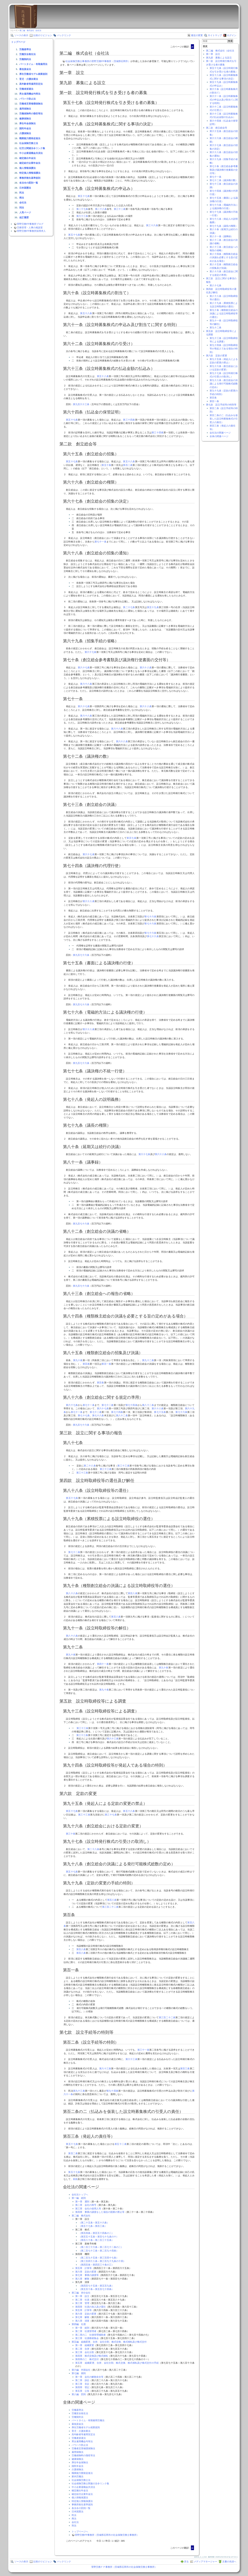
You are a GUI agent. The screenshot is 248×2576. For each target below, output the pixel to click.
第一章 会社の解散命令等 (89, 2377)
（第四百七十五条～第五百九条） (96, 2285)
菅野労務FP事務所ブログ (30, 224)
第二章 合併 (82, 2348)
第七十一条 (100, 541)
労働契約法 (25, 59)
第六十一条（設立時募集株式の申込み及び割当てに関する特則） (224, 99)
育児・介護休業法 (28, 79)
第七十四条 (131, 1405)
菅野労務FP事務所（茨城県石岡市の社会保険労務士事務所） (107, 2535)
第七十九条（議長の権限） (224, 226)
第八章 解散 (82, 2278)
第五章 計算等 (83, 2268)
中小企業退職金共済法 (31, 153)
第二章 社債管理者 (85, 2331)
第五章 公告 (82, 2391)
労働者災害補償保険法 (31, 103)
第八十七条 (215, 285)
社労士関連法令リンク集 (32, 148)
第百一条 (106, 1364)
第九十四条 (112, 2090)
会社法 (22, 202)
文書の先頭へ (229, 2561)
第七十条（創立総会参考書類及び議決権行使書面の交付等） (224, 170)
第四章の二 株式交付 (87, 2359)
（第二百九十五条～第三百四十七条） (99, 2257)
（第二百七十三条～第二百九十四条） (99, 2250)
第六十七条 (90, 652)
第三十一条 (143, 2049)
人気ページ (25, 212)
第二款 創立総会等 (216, 127)
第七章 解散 (82, 2317)
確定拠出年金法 (27, 158)
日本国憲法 (25, 187)
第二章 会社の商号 (85, 2205)
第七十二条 (107, 1405)
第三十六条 (152, 225)
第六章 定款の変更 (85, 2271)
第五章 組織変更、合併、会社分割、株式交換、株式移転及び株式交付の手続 (117, 2362)
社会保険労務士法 (28, 143)
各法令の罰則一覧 (28, 182)
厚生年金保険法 (27, 123)
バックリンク (64, 35)
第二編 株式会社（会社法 (30, 30)
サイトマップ (215, 35)
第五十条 (106, 465)
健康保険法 (25, 118)
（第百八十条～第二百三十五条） (96, 2240)
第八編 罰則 (79, 2394)
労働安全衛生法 (27, 54)
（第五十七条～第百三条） (93, 2226)
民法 (21, 192)
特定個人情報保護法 (29, 173)
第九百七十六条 (81, 955)
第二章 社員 (82, 2299)
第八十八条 (72, 1593)
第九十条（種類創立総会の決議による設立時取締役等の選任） (224, 313)
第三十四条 (129, 419)
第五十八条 (86, 313)
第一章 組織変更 (84, 2345)
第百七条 (131, 838)
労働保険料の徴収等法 (31, 113)
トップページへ (80, 2531)
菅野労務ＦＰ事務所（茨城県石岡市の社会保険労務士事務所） (124, 2567)
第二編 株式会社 (81, 2215)
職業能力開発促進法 (29, 138)
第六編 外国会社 (81, 2370)
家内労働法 (77, 2476)
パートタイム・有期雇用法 (33, 64)
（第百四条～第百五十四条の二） (96, 2233)
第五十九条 (153, 607)
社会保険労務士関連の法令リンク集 (90, 2483)
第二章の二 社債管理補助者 (90, 2334)
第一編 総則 (79, 2198)
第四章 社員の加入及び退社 (90, 2306)
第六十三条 (82, 216)
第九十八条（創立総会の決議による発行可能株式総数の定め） (224, 384)
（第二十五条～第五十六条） (94, 2222)
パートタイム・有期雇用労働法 (88, 2420)
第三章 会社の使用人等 (88, 2208)
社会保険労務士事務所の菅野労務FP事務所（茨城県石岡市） (98, 61)
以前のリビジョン (42, 35)
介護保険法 (25, 133)
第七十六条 (150, 916)
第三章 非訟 (82, 2384)
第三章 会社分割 (84, 2352)
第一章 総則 (82, 2327)
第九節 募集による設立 (219, 57)
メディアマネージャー (205, 2561)
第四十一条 (103, 1664)
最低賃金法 (25, 69)
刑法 (21, 207)
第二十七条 (82, 209)
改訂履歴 (24, 217)
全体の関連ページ (219, 436)
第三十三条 (123, 1465)
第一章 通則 (82, 2201)
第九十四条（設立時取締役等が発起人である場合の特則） (224, 348)
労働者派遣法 (26, 89)
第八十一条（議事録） (221, 236)
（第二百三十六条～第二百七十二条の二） (101, 2247)
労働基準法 (25, 49)
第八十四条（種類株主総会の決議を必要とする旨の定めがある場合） (224, 257)
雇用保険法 (25, 108)
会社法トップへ (80, 2194)
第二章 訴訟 (82, 2380)
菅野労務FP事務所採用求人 (31, 231)
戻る (186, 2561)
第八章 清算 (82, 2320)
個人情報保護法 (27, 168)
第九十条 (78, 1360)
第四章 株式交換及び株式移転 (91, 2355)
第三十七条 (111, 1814)
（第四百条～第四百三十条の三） (96, 2264)
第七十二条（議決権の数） (224, 180)
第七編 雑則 (79, 2373)
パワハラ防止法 (27, 98)
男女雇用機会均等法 (29, 93)
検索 (230, 41)
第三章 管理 (82, 2303)
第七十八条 (98, 1415)
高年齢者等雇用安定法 (31, 84)
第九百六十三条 (81, 404)
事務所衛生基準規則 (29, 178)
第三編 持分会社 (81, 2292)
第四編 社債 (79, 2324)
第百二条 (128, 465)
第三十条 (70, 1833)
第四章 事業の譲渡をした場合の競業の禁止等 (99, 2212)
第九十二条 (148, 1360)
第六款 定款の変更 (216, 355)
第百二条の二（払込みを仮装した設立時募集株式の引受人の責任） (224, 419)
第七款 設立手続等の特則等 (221, 404)
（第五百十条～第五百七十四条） (96, 2289)
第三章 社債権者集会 (87, 2338)
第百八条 (132, 1593)
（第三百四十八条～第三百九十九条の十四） (102, 2261)
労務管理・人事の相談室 (30, 227)
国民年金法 (25, 128)
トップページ (18, 42)
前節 (75, 2179)
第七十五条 (160, 1412)
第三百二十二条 (110, 1907)
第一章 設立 (82, 2296)
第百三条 (185, 2068)
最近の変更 (197, 35)
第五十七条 (84, 196)
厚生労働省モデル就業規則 (33, 74)
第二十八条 (101, 209)
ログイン (231, 35)
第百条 (86, 1364)
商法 (21, 197)
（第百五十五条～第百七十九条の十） (99, 2236)
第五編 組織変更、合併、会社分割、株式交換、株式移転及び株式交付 (109, 2341)
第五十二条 (121, 2144)
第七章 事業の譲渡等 (87, 2275)
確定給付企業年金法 (29, 163)
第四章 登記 (82, 2387)
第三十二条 (120, 209)
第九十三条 (79, 2090)
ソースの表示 (21, 35)
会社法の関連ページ (220, 432)
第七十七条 (84, 1415)
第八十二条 (148, 1405)
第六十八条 (146, 667)
